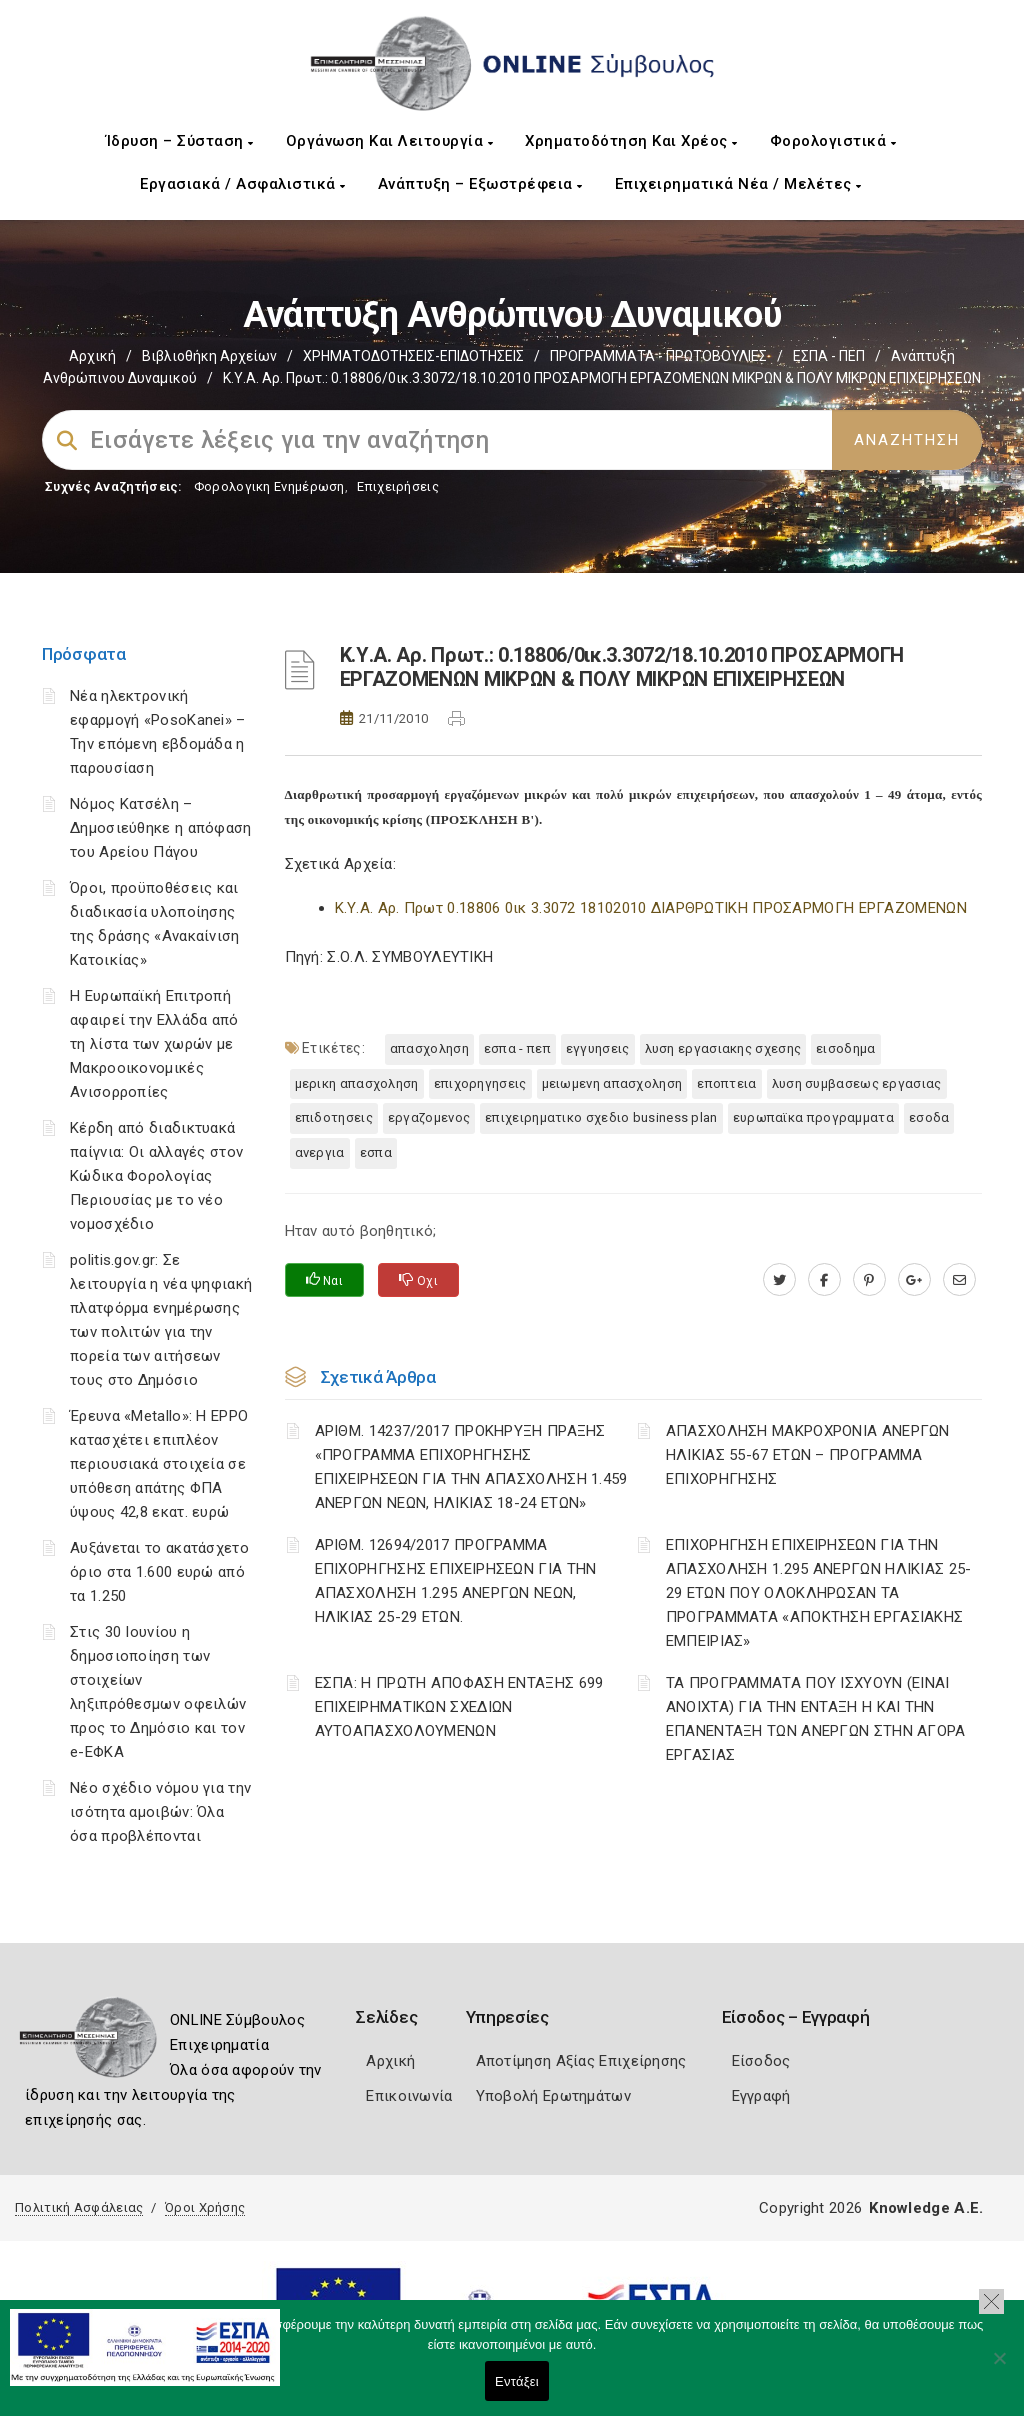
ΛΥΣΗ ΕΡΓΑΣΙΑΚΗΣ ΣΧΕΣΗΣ (723, 1048)
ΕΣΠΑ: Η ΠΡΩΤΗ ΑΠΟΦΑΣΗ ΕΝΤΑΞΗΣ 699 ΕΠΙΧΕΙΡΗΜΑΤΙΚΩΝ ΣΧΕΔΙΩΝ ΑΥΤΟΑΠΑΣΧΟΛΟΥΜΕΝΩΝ (459, 1707)
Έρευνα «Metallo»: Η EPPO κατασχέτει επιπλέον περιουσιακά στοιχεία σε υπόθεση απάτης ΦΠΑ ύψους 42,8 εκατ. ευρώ (159, 1464)
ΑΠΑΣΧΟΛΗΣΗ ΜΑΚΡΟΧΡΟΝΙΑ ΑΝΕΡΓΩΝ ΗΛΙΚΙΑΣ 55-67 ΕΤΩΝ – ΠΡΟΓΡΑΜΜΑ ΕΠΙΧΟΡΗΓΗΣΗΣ (808, 1455)
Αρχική (92, 356)
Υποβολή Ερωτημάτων (553, 2096)
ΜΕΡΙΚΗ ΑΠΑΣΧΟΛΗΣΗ (357, 1083)
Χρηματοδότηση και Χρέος (631, 141)
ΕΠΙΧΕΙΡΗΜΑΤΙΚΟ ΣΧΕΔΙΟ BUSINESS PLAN (601, 1117)
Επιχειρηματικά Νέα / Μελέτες (738, 184)
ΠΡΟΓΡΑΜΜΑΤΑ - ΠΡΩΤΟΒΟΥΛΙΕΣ (658, 356)
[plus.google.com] (914, 1280)
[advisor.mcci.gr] (959, 1280)
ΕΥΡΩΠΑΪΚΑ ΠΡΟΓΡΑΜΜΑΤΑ (813, 1117)
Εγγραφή (761, 2096)
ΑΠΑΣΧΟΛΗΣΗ (429, 1048)
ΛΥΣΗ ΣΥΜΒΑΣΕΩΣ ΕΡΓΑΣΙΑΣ (857, 1083)
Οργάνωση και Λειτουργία (390, 141)
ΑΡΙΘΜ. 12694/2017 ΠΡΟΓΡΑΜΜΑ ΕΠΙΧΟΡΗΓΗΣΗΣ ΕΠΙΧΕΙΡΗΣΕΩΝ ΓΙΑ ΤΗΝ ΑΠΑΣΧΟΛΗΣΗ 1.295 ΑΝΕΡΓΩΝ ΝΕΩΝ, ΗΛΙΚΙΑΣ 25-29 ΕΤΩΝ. (456, 1581)
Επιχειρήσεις (398, 486)
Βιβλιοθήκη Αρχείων (209, 356)
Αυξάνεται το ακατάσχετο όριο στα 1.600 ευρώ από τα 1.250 (159, 1572)
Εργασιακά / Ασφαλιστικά (243, 184)
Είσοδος (761, 2061)
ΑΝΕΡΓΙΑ (320, 1152)
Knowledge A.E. (926, 2208)
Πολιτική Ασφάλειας (79, 2207)
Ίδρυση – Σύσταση (180, 141)
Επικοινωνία (409, 2096)
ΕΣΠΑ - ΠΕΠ (829, 356)
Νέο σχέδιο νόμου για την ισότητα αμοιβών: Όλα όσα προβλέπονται (160, 1812)
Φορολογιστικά (833, 141)
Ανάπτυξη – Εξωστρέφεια (480, 184)
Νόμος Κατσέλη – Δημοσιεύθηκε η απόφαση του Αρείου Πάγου (161, 828)
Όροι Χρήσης (205, 2207)
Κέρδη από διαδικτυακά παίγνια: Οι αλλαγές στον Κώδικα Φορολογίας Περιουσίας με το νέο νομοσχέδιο (156, 1176)
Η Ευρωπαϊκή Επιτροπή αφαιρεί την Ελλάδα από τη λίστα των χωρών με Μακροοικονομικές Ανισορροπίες (154, 1044)
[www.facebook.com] (824, 1280)
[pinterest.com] (869, 1280)
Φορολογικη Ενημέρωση (269, 486)
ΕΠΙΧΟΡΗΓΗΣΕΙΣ (480, 1083)
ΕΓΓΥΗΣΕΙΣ (598, 1048)
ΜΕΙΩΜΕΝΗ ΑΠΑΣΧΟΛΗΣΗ (612, 1083)
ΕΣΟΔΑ (929, 1117)
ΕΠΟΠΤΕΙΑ (726, 1083)
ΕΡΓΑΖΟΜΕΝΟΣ (429, 1117)
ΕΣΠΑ (376, 1152)
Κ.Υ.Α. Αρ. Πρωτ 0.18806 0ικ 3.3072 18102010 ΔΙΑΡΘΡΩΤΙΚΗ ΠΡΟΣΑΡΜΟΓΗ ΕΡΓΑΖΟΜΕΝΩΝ (651, 908)
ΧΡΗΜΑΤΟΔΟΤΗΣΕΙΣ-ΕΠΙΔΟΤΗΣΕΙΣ (413, 356)
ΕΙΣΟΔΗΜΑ (845, 1048)
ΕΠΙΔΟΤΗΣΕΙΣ (334, 1117)
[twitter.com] (779, 1280)
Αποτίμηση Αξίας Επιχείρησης (581, 2061)
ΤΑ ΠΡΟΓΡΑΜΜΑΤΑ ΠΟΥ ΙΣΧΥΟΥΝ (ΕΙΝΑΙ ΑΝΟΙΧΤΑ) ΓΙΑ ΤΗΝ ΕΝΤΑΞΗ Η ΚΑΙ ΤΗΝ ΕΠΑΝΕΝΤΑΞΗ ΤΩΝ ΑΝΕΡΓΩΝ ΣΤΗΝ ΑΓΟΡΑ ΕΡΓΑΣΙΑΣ (816, 1719)
